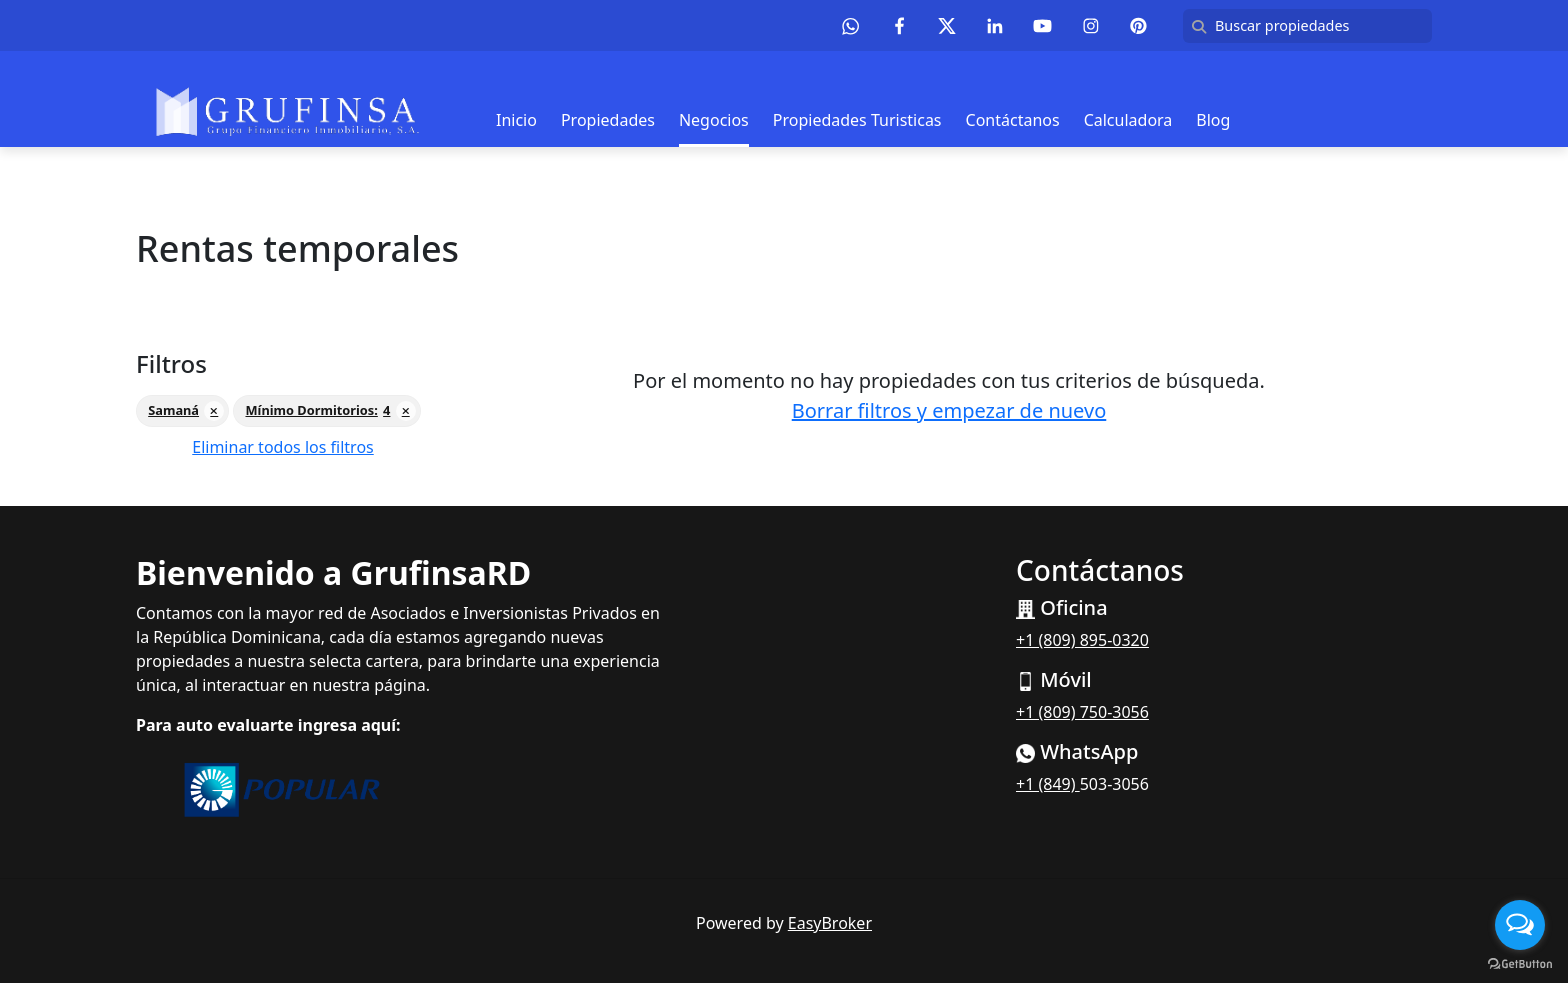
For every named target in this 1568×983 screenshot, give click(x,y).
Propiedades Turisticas (857, 120)
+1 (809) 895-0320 (1082, 640)
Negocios (714, 120)
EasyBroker (830, 923)
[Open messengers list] (1520, 925)
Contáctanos (1013, 120)
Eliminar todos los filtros (282, 447)
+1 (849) (1048, 784)
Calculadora (1128, 120)
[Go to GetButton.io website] (1520, 963)
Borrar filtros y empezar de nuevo (949, 410)
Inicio (516, 120)
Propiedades (608, 120)
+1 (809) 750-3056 (1082, 712)
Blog (1213, 120)
